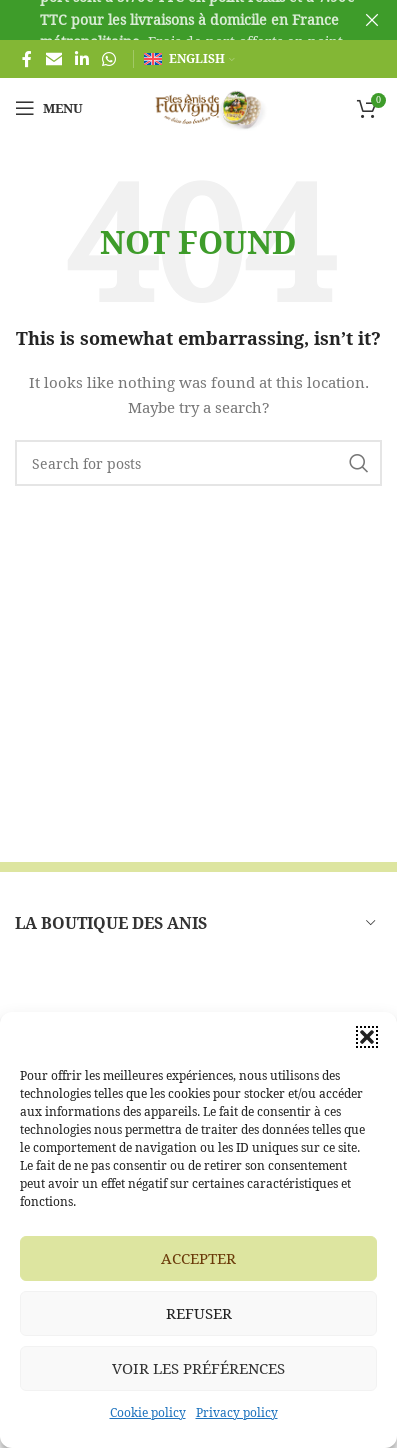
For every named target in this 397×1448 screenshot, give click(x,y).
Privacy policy (237, 1412)
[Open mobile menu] (49, 108)
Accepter (198, 1258)
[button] (367, 1037)
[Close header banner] (372, 20)
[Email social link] (53, 59)
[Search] (198, 463)
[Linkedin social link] (81, 59)
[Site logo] (199, 106)
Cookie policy (148, 1412)
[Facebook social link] (27, 59)
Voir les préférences (198, 1368)
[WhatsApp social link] (109, 59)
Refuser (199, 1313)
